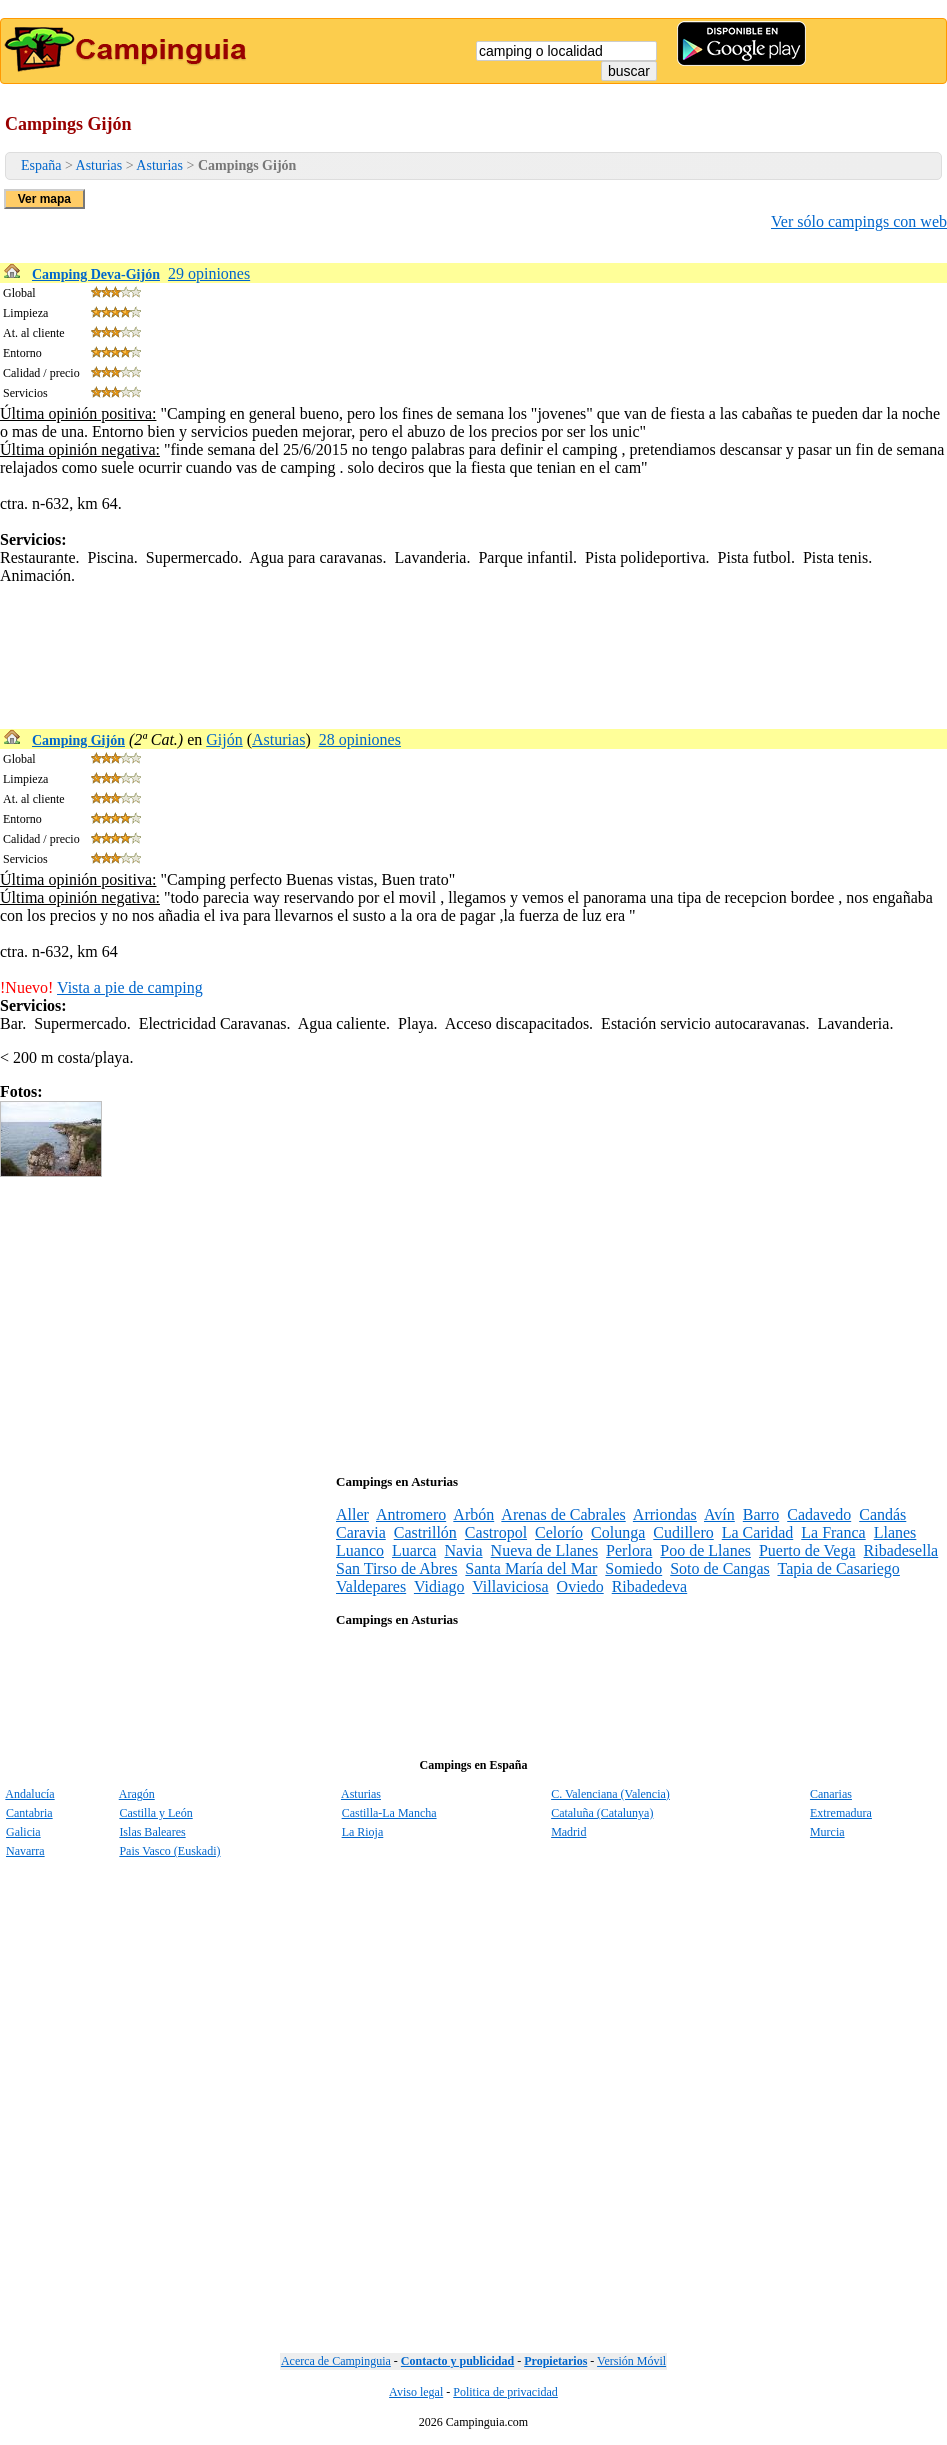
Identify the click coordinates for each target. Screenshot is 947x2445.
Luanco (360, 1550)
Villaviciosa (510, 1586)
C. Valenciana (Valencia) (610, 1794)
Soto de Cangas (720, 1568)
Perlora (629, 1550)
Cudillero (683, 1532)
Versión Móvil (631, 2361)
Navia (463, 1550)
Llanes (895, 1532)
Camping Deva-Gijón (96, 274)
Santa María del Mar (531, 1568)
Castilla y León (155, 1813)
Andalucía (29, 1794)
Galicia (23, 1832)
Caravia (361, 1532)
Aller (352, 1514)
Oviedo (580, 1586)
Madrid (568, 1832)
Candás (882, 1514)
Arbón (473, 1514)
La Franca (833, 1532)
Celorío (559, 1532)
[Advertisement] (364, 630)
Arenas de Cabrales (563, 1514)
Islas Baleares (152, 1832)
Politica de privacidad (505, 2392)
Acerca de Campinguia (336, 2361)
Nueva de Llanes (545, 1550)
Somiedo (633, 1568)
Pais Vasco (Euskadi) (169, 1851)
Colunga (618, 1532)
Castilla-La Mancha (389, 1813)
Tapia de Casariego (838, 1568)
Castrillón (425, 1532)
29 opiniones (209, 273)
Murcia (827, 1832)
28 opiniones (360, 739)
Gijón (224, 739)
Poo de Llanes (705, 1550)
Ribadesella (901, 1550)
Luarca (414, 1550)
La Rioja (363, 1832)
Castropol (496, 1532)
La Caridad (758, 1532)
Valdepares (371, 1586)
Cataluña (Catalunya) (602, 1813)
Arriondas (665, 1514)
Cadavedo (819, 1514)
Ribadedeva (650, 1586)
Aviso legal (416, 2392)
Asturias (99, 165)
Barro (761, 1514)
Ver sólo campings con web (859, 221)
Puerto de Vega (807, 1550)
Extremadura (841, 1813)
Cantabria (29, 1813)
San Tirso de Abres (396, 1568)
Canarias (831, 1794)
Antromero (411, 1514)
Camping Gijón (78, 740)
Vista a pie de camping (130, 987)
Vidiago (439, 1586)
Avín (719, 1514)
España (41, 165)
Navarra (25, 1851)
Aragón (137, 1794)
